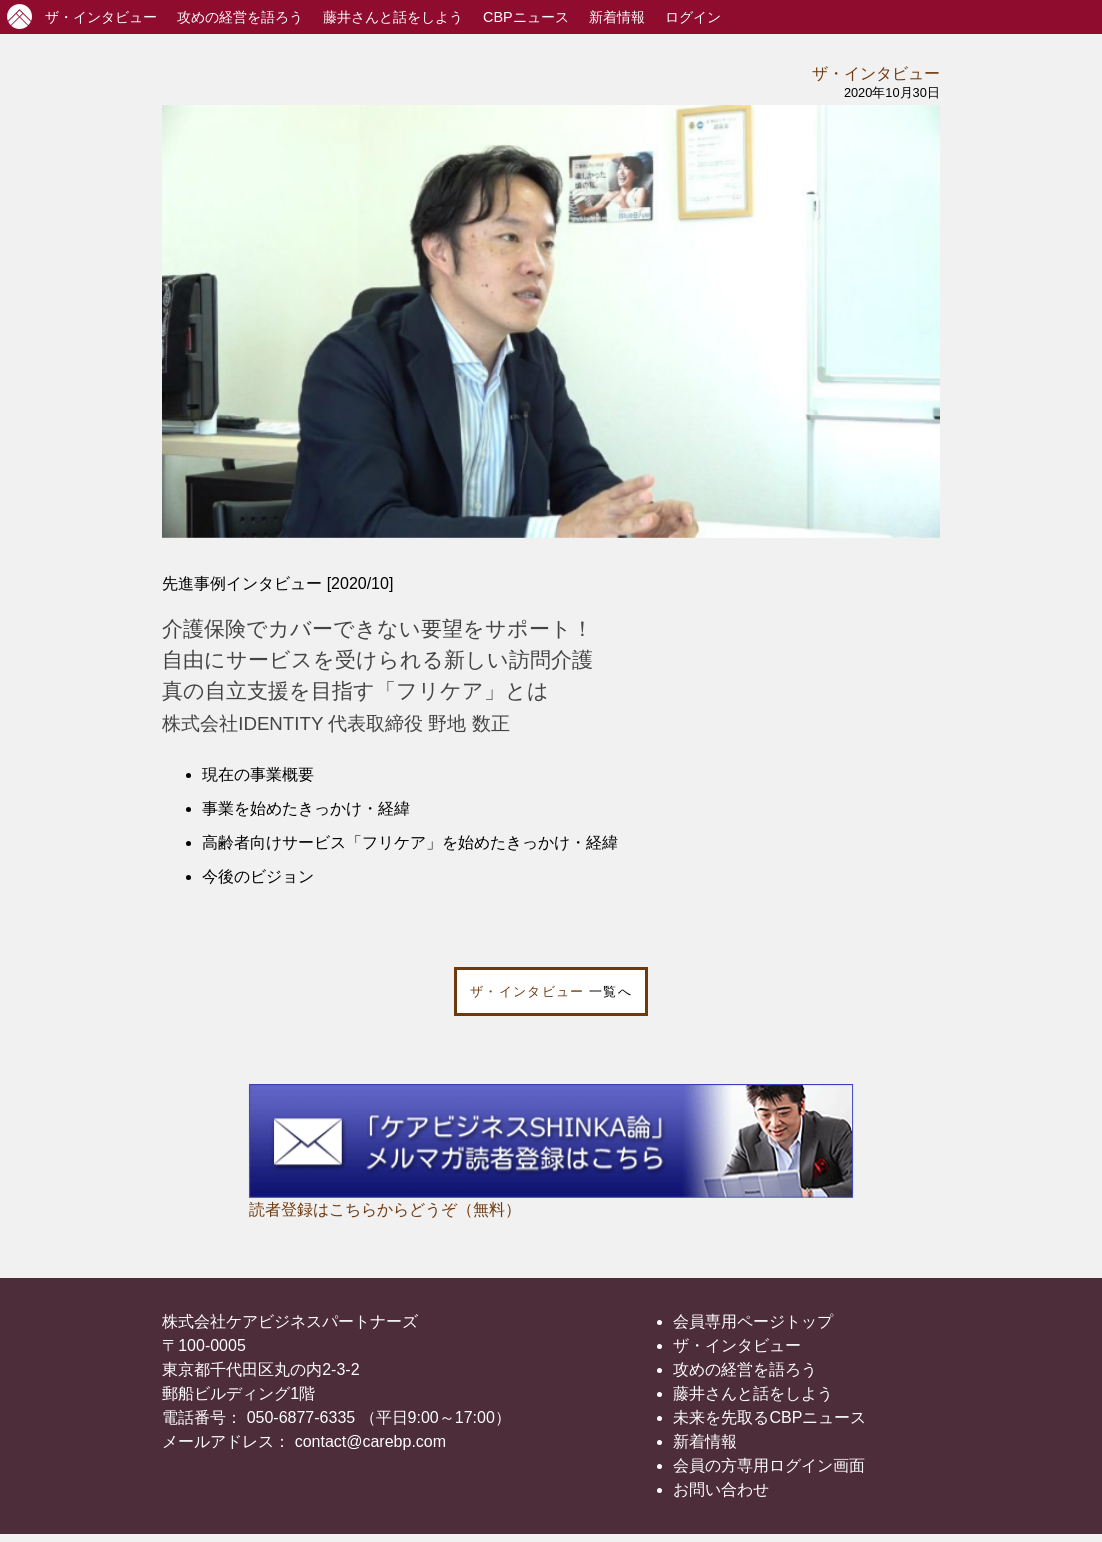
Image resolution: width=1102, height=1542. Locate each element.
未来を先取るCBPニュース (769, 1417)
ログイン (693, 17)
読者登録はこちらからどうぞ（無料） (385, 1209)
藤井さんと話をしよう (393, 17)
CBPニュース (526, 17)
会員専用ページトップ (753, 1321)
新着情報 (617, 17)
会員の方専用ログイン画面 (769, 1465)
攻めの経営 (240, 17)
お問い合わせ (721, 1489)
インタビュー (101, 17)
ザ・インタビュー (876, 73)
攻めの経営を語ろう (745, 1369)
